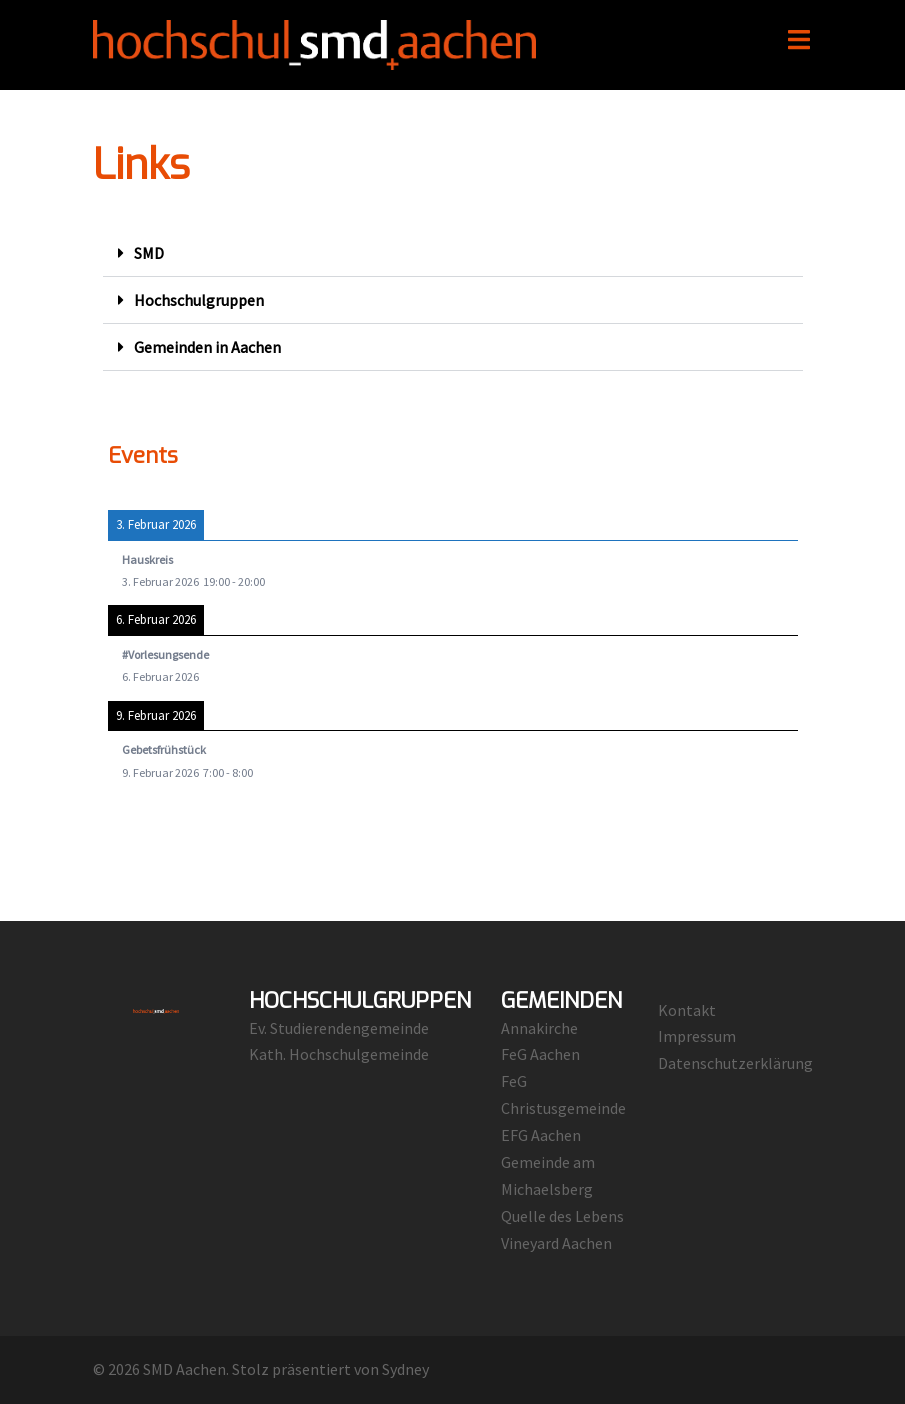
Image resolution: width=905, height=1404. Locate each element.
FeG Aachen (540, 1054)
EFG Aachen (541, 1135)
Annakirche (539, 1028)
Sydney (405, 1369)
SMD (149, 253)
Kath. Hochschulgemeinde (339, 1054)
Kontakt (687, 1010)
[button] (453, 253)
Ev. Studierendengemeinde (339, 1028)
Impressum (697, 1036)
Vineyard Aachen (556, 1243)
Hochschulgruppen (199, 300)
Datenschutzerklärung (735, 1063)
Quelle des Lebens (562, 1216)
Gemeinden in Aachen (207, 347)
